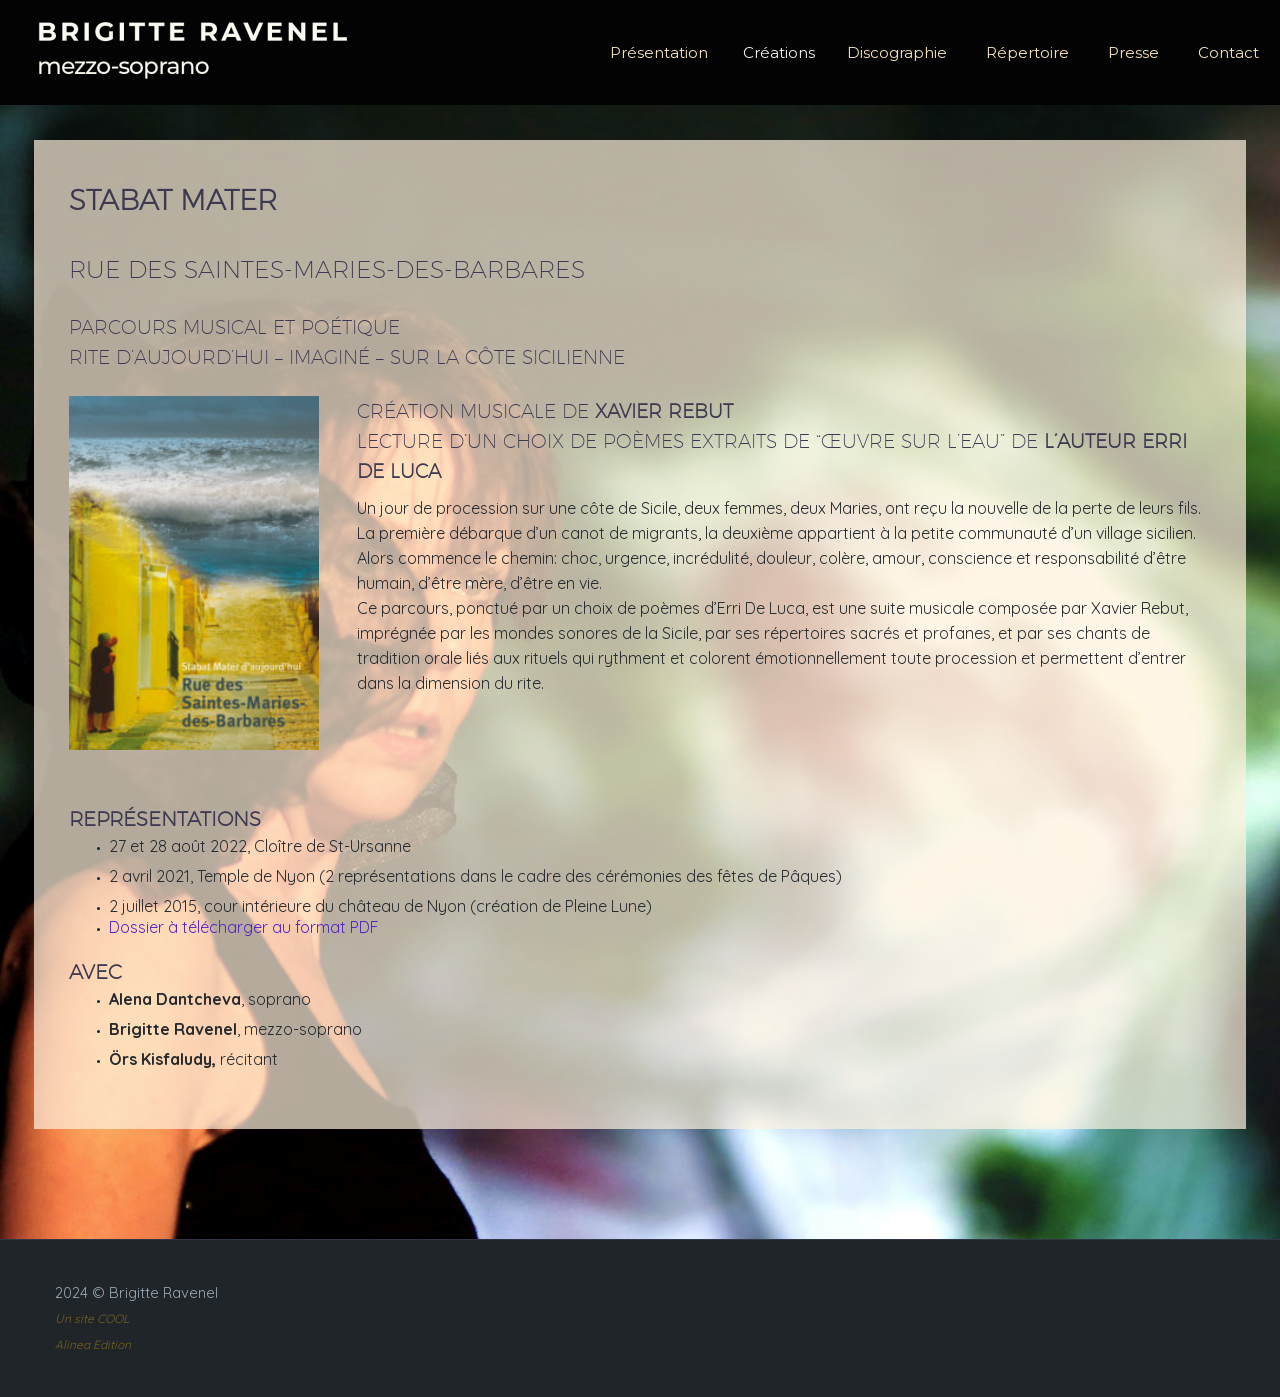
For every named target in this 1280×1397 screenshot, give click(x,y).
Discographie (897, 52)
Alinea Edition (93, 1344)
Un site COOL (92, 1318)
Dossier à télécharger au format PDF (244, 927)
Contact (1228, 52)
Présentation (659, 52)
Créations (779, 52)
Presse (1133, 52)
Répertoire (1027, 52)
